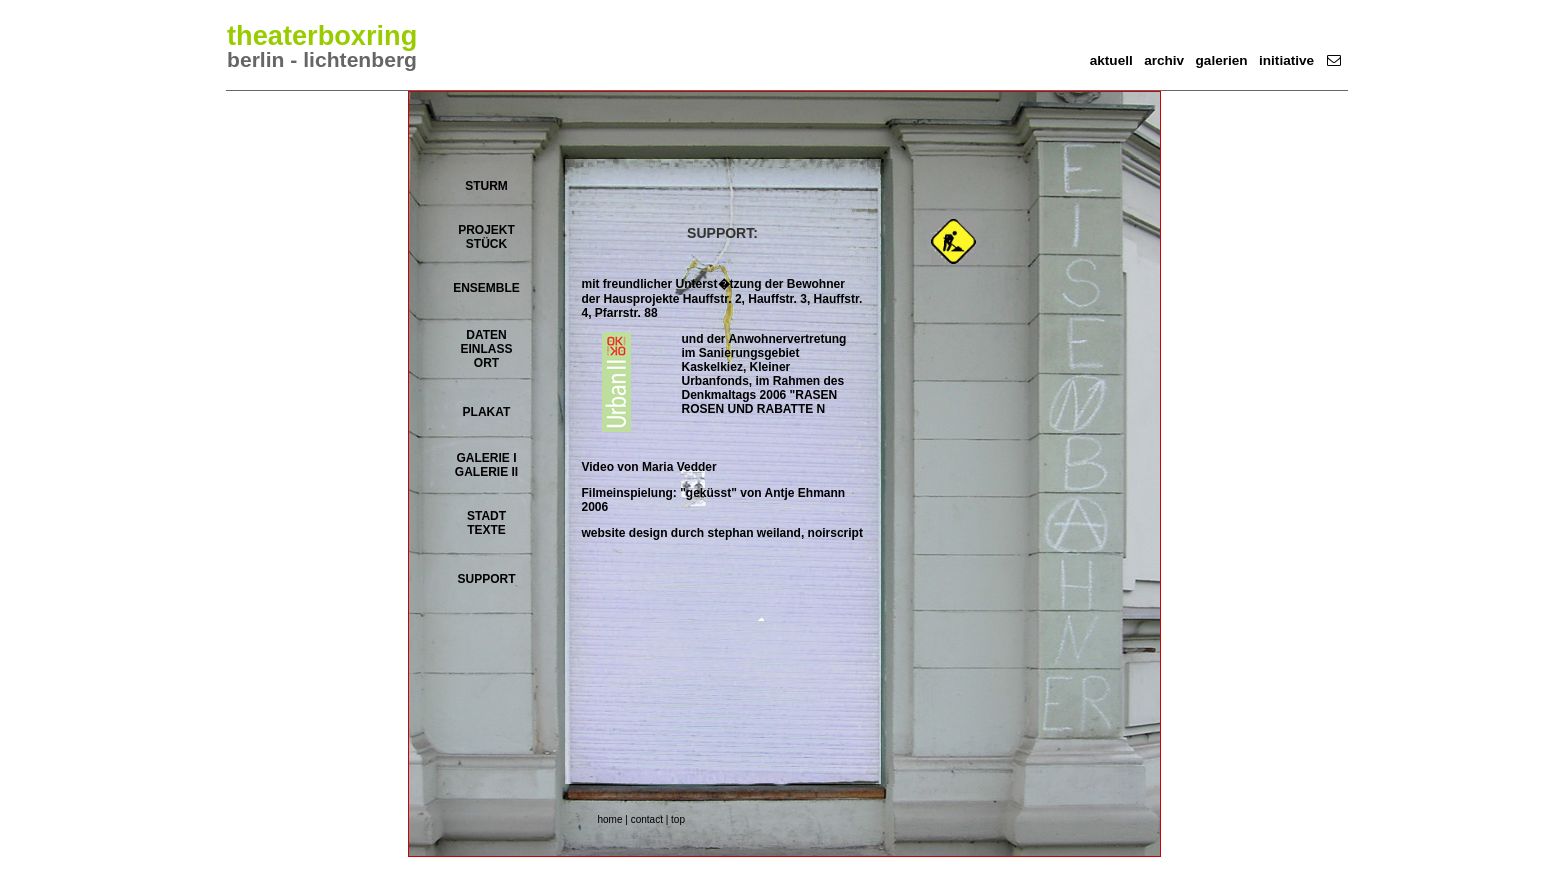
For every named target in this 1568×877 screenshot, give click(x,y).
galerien (1222, 60)
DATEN (486, 335)
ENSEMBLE (486, 288)
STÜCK (486, 244)
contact (647, 819)
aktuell (1111, 60)
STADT (486, 516)
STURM (486, 186)
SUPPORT (486, 579)
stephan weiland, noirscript (785, 533)
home (610, 819)
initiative (1286, 60)
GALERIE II (486, 472)
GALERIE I (486, 458)
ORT (486, 363)
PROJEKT (486, 230)
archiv (1164, 60)
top (678, 819)
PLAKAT (487, 412)
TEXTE (486, 530)
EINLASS (486, 349)
